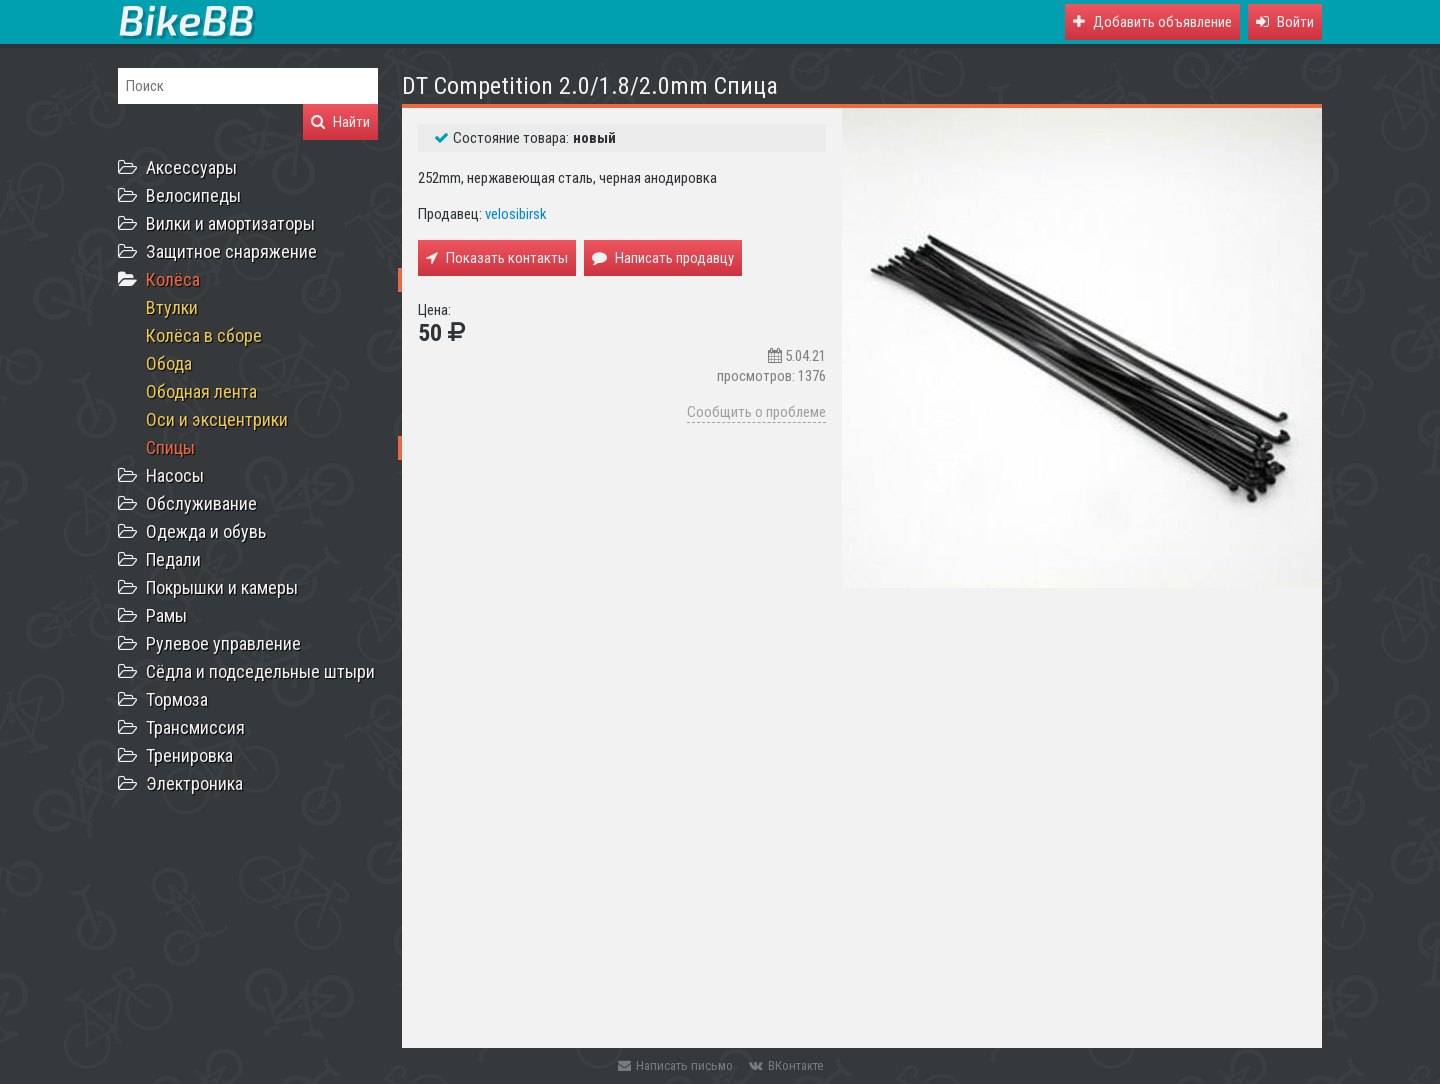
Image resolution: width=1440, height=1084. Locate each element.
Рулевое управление (223, 643)
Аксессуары (191, 167)
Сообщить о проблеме (756, 412)
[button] (1285, 22)
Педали (173, 559)
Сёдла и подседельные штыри (260, 671)
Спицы (170, 447)
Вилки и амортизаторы (230, 223)
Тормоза (177, 699)
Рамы (166, 615)
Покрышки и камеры (222, 587)
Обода (169, 363)
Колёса (173, 279)
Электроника (194, 783)
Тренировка (189, 755)
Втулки (172, 307)
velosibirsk (516, 214)
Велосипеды (193, 195)
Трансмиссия (195, 727)
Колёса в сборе (204, 335)
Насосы (175, 475)
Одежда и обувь (206, 531)
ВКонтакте (786, 1065)
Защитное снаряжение (231, 251)
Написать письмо (675, 1065)
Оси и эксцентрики (217, 419)
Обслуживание (201, 503)
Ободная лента (201, 391)
